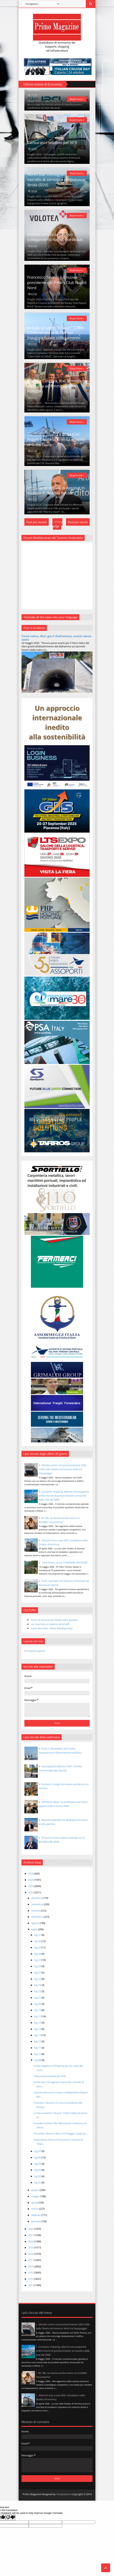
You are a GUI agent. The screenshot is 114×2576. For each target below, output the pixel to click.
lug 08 (37, 2060)
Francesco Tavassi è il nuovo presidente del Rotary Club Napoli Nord (57, 282)
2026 (31, 1873)
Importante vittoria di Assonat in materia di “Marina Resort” (56, 490)
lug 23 (37, 1985)
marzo (35, 2208)
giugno (35, 2190)
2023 (31, 1892)
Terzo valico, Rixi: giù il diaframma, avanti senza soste (56, 637)
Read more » (77, 99)
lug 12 (37, 2041)
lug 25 (37, 1972)
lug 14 (37, 2029)
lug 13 (37, 2035)
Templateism (63, 2494)
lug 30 (37, 1941)
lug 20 (37, 2004)
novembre (37, 1904)
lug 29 (37, 1947)
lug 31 (37, 1935)
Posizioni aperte (36, 1651)
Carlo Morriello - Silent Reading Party (52, 1628)
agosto (35, 1923)
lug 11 (37, 2047)
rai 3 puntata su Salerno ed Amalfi (50, 1624)
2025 (31, 1879)
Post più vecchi (78, 522)
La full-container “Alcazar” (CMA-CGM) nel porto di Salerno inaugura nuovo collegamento (55, 333)
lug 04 (37, 2163)
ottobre (36, 1910)
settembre (37, 1916)
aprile (34, 2202)
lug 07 (37, 2151)
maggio (35, 2196)
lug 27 (37, 1960)
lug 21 (37, 1997)
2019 (31, 2247)
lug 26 (37, 1966)
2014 (31, 2279)
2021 (31, 2235)
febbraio (36, 2215)
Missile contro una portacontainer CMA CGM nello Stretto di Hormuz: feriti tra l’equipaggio (62, 1469)
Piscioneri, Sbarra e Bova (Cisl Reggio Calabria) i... (61, 2133)
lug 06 (37, 2157)
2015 (31, 2272)
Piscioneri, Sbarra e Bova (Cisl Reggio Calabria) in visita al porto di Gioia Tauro (56, 439)
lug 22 (37, 1991)
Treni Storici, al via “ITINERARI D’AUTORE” (64, 1562)
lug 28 (37, 1953)
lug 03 (37, 2170)
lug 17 (37, 2016)
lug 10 (37, 2054)
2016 (31, 2266)
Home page (58, 524)
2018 (31, 2254)
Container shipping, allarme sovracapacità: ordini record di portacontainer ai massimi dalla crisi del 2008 (64, 1495)
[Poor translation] (11, 2517)
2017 (31, 2260)
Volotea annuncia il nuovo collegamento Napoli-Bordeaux (54, 237)
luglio (34, 1929)
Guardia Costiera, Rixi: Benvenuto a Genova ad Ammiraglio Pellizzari (56, 386)
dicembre (37, 1898)
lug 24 (37, 1979)
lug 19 (37, 2010)
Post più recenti (36, 522)
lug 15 (37, 2022)
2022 (31, 2228)
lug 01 (37, 2182)
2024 (31, 1886)
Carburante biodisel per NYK (52, 142)
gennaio (36, 2221)
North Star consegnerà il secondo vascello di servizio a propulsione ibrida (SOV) (56, 179)
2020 (31, 2241)
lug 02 (37, 2176)
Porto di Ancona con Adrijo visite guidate (54, 1620)
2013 (31, 2285)
